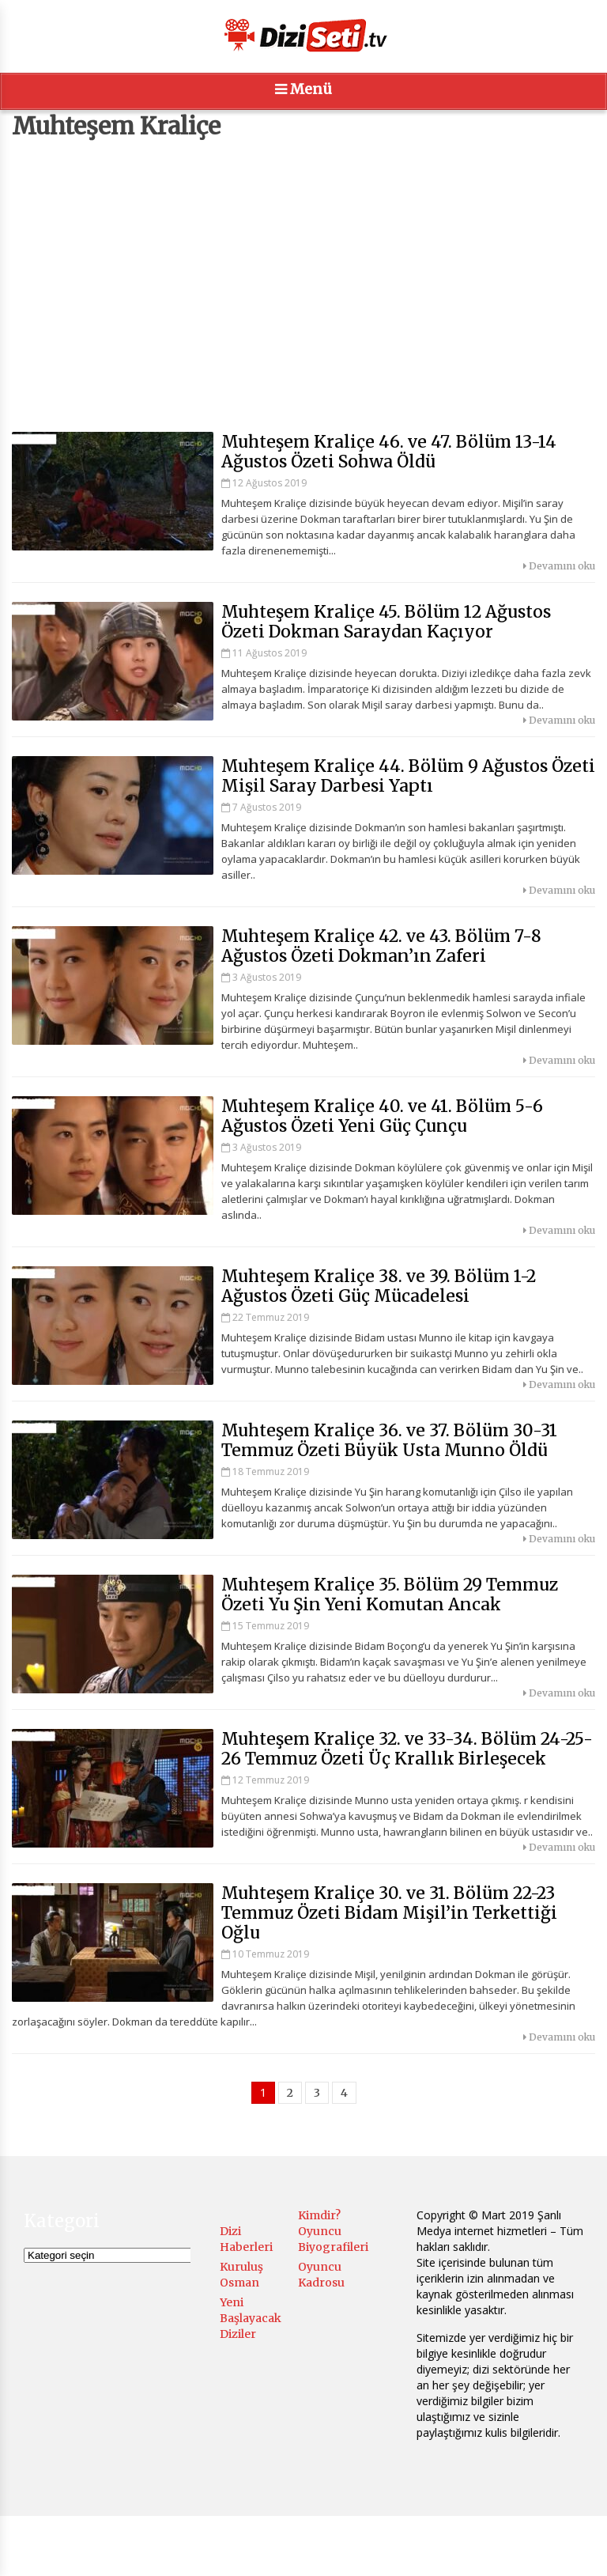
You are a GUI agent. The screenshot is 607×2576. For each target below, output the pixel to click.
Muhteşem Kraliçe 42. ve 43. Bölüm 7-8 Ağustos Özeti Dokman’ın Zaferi (381, 945)
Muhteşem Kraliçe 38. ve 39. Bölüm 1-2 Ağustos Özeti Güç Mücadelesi (378, 1286)
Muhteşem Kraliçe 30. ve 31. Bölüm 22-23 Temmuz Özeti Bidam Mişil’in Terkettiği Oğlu (389, 1912)
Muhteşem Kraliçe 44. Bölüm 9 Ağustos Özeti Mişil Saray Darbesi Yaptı (408, 775)
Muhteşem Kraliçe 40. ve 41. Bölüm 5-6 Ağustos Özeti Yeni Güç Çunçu (382, 1116)
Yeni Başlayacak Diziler (250, 2318)
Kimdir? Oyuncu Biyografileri (333, 2231)
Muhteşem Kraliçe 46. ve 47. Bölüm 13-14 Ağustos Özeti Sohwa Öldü (388, 451)
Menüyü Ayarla (413, 2547)
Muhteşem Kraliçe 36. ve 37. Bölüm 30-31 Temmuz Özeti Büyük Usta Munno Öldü (389, 1440)
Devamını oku (559, 566)
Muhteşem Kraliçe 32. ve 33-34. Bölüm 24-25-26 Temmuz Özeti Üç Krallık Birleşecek (407, 1748)
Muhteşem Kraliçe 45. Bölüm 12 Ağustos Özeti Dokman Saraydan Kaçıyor (386, 621)
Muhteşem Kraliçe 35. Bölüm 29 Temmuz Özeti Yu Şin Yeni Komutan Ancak (389, 1594)
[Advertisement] (303, 286)
